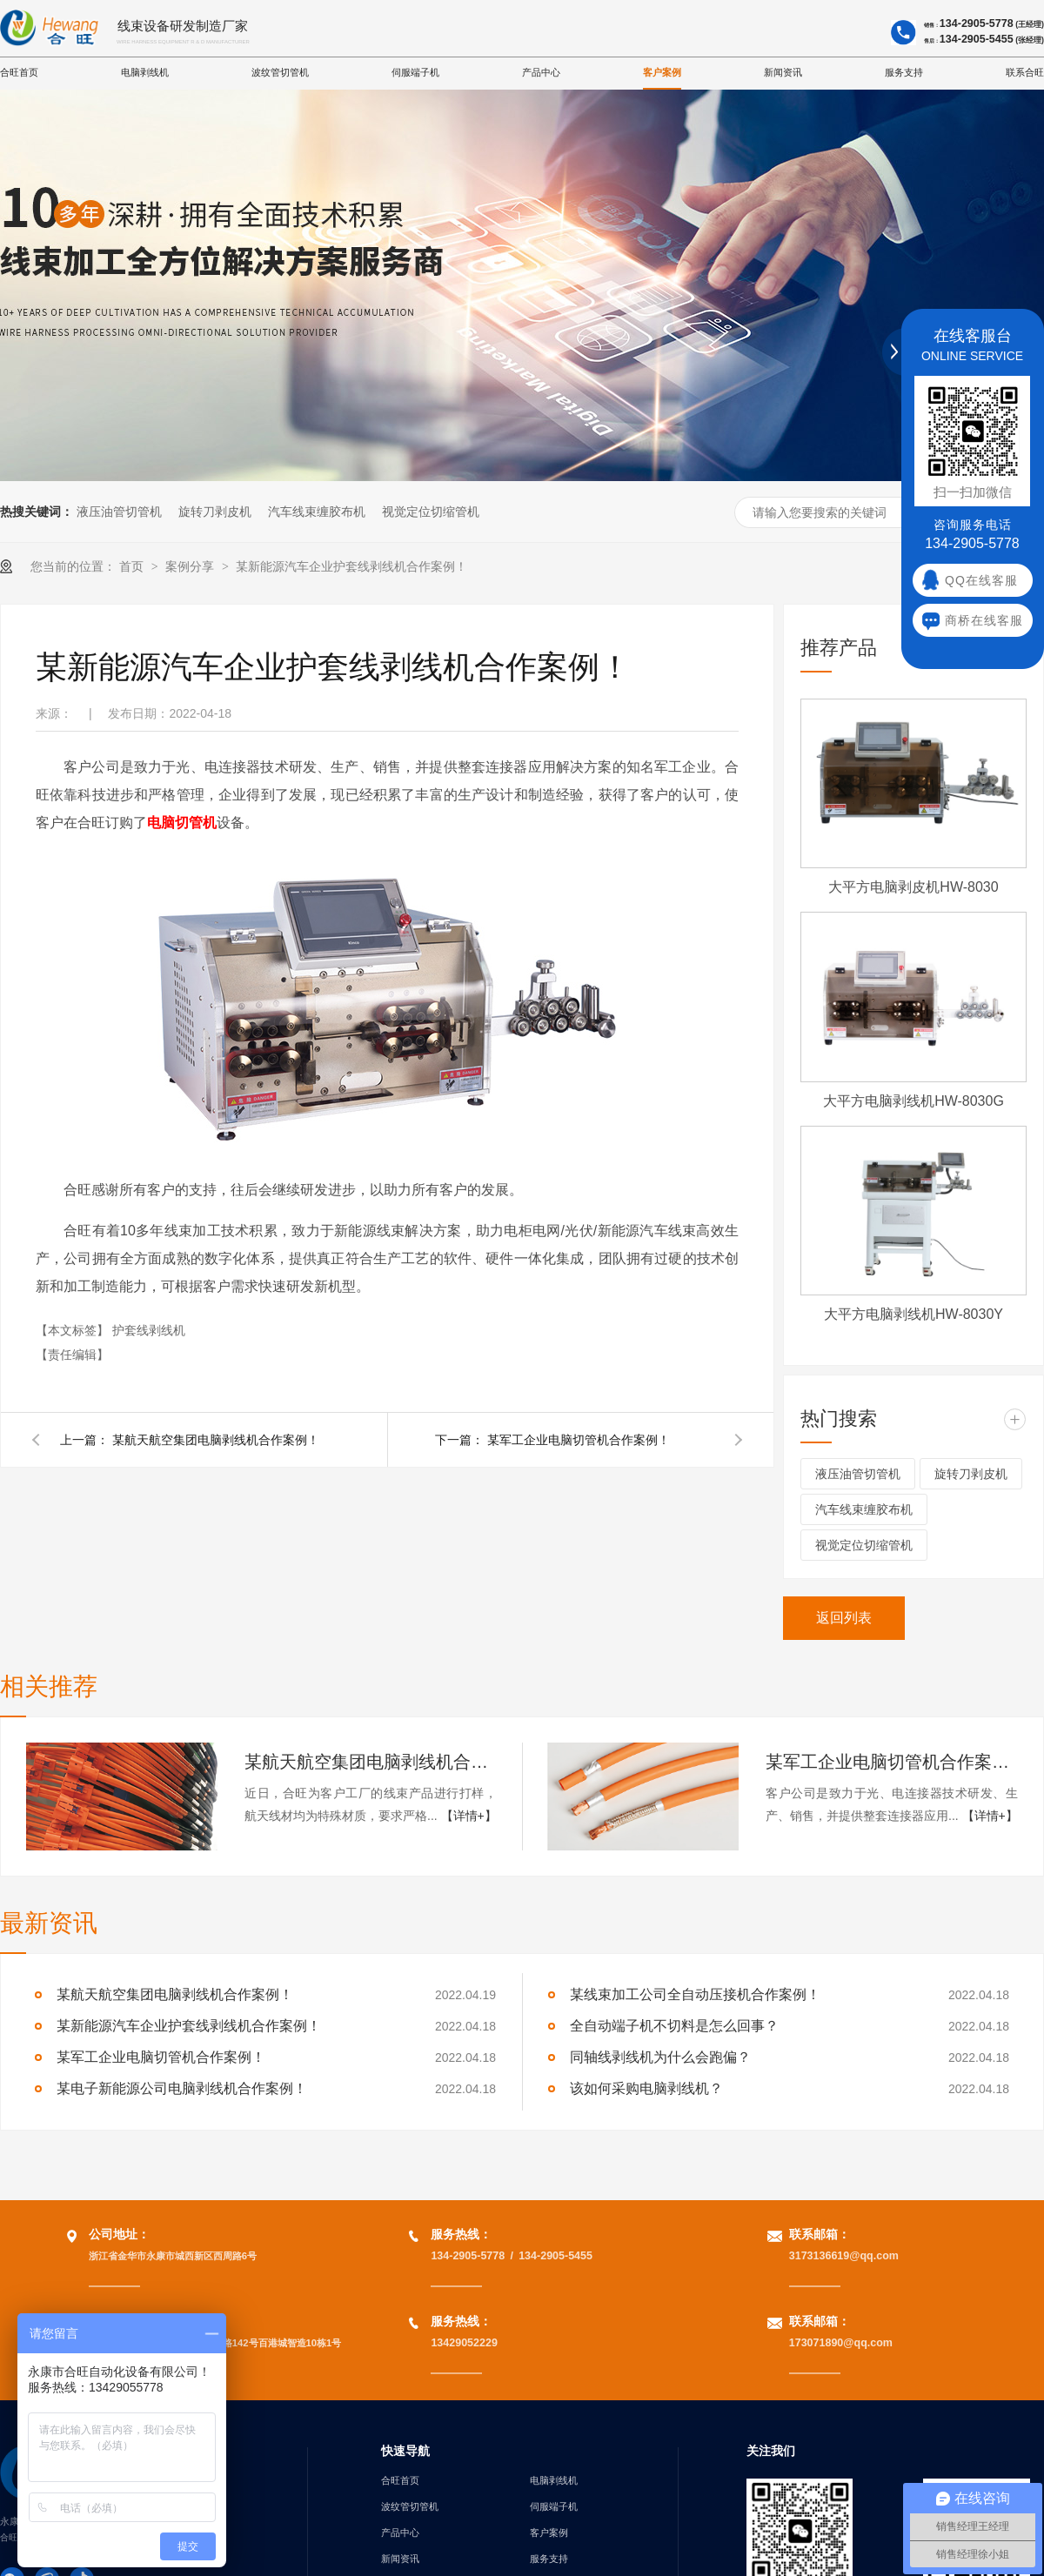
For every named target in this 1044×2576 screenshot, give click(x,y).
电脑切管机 (182, 822)
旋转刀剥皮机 (214, 512)
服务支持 (904, 72)
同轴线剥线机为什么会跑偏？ (660, 2057)
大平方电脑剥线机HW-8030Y (913, 1314)
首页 (133, 566)
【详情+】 (469, 1816)
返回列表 (844, 1617)
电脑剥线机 (145, 72)
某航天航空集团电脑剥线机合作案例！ (215, 1440)
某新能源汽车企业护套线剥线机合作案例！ (351, 566)
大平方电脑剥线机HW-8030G (913, 1101)
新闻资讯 (783, 72)
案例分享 (191, 566)
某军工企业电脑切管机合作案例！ (578, 1440)
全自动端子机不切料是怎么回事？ (674, 2025)
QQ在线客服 (981, 581)
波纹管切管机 (280, 72)
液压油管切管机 (119, 512)
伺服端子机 (415, 72)
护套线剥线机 (148, 1330)
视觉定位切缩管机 (430, 512)
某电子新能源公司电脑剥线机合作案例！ (182, 2088)
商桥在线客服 (984, 621)
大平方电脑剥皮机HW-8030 (913, 887)
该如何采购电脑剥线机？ (646, 2088)
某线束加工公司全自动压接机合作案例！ (695, 1994)
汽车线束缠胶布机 (316, 512)
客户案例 (662, 72)
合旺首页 (19, 72)
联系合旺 (1025, 72)
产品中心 (541, 72)
